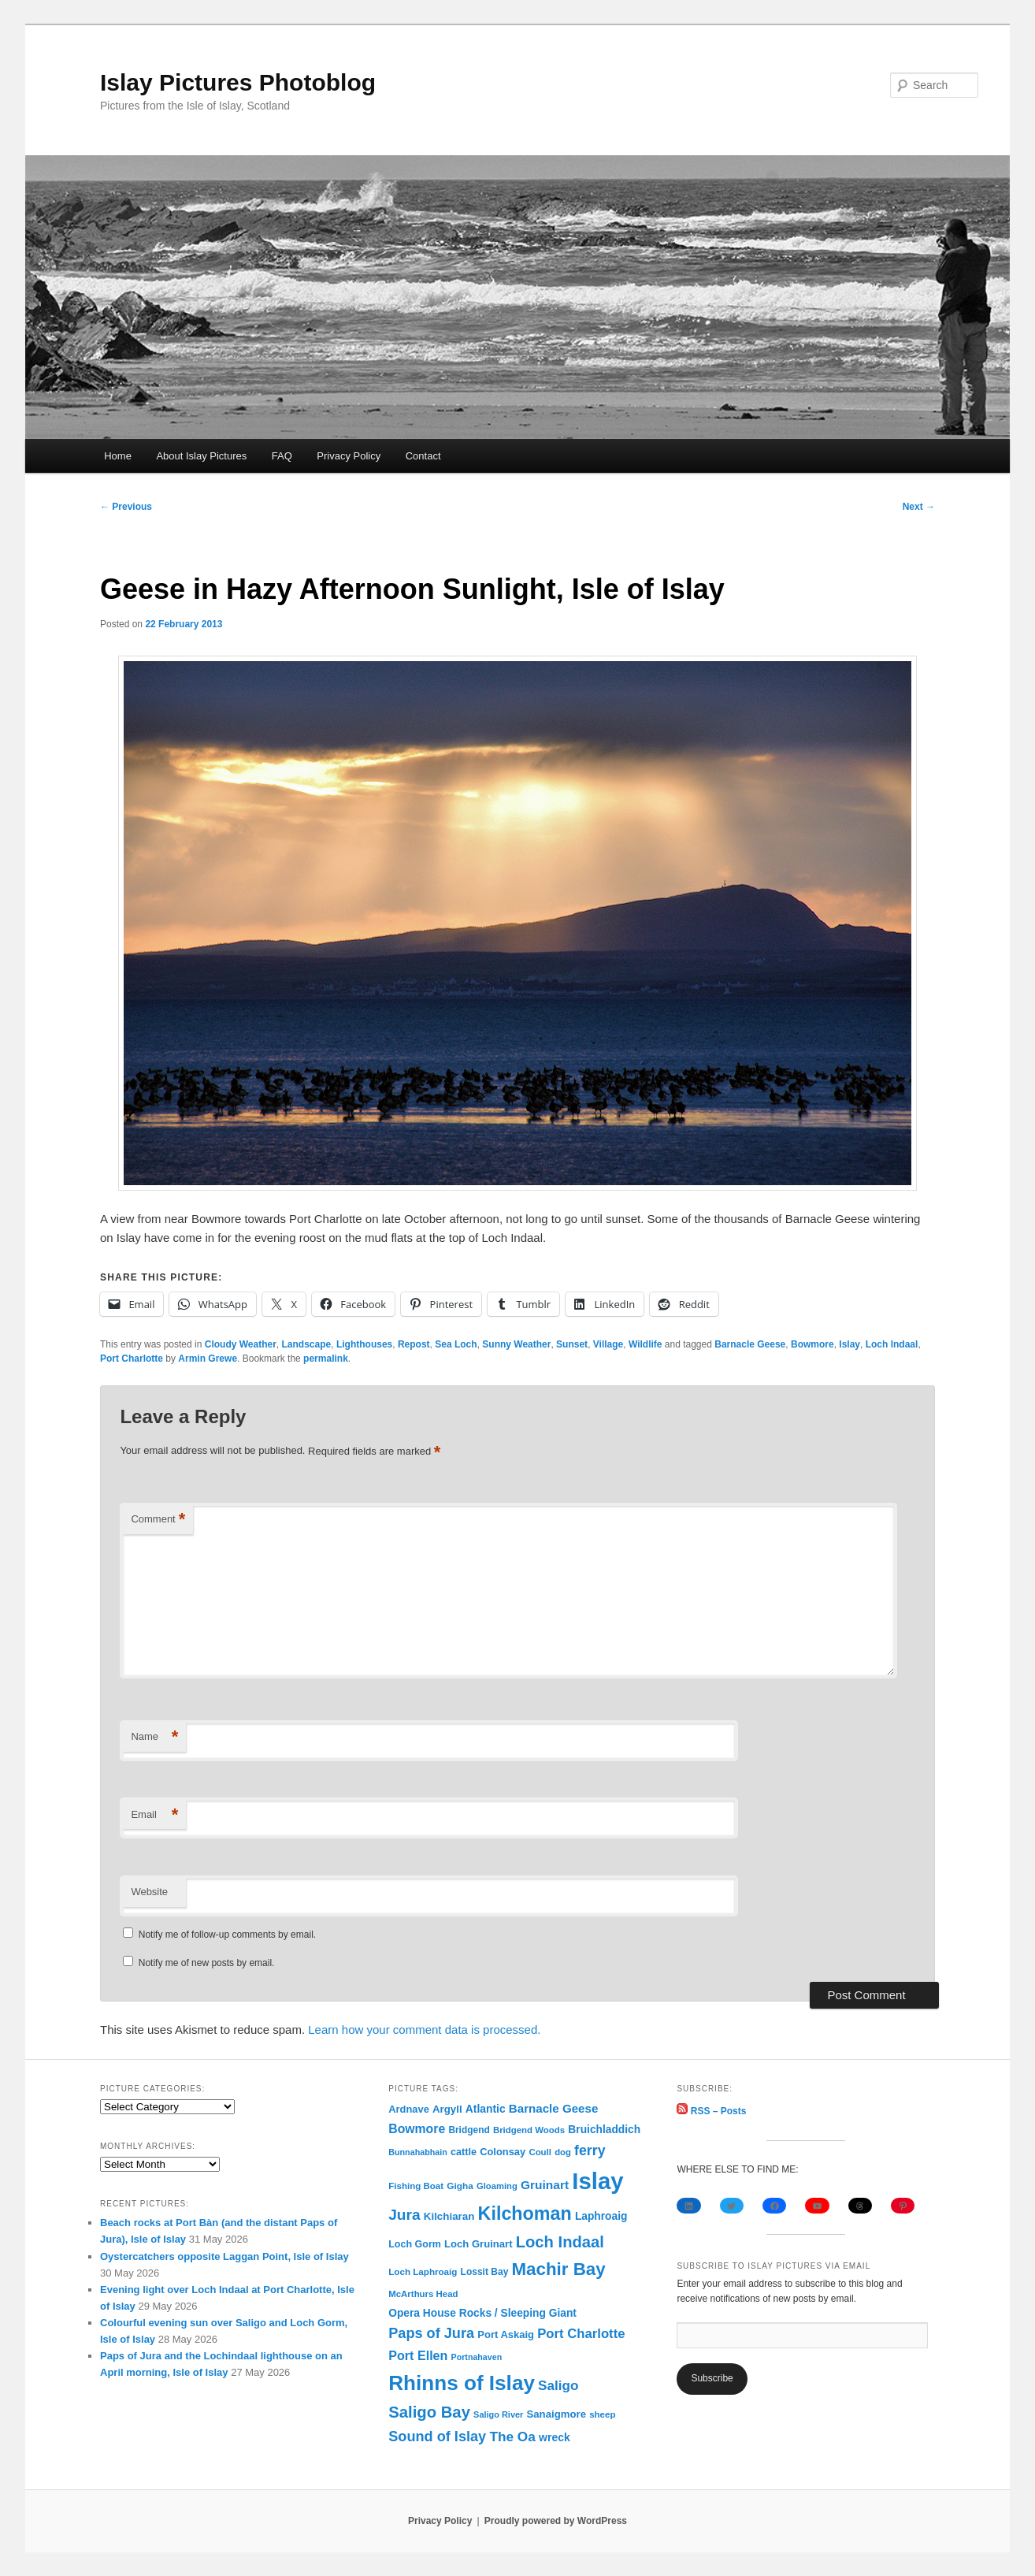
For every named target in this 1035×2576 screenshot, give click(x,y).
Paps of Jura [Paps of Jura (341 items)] (431, 2333)
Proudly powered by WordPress (555, 2520)
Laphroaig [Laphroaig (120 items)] (601, 2216)
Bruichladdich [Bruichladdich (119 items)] (604, 2130)
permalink (325, 1358)
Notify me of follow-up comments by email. (227, 1934)
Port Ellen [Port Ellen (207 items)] (417, 2355)
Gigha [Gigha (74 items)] (460, 2185)
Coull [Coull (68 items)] (540, 2152)
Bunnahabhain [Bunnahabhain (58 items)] (417, 2152)
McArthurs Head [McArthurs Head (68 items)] (423, 2294)
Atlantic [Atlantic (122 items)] (486, 2108)
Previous (126, 506)
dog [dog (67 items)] (563, 2152)
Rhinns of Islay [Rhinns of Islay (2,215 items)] (461, 2383)
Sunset (572, 1344)
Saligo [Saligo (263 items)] (558, 2385)
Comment (158, 1519)
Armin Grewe (207, 1358)
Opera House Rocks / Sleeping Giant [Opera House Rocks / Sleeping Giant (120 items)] (482, 2313)
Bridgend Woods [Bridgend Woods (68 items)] (529, 2130)
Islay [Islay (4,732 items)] (597, 2181)
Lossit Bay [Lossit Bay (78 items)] (485, 2271)
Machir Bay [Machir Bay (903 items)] (559, 2269)
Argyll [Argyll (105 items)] (447, 2109)
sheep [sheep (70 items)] (602, 2414)
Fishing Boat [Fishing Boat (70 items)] (415, 2186)
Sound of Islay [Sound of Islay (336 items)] (437, 2436)
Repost (414, 1344)
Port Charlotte (131, 1358)
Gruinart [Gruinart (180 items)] (545, 2184)
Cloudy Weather (240, 1344)
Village (608, 1344)
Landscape (307, 1344)
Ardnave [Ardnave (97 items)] (408, 2109)
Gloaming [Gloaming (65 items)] (497, 2186)
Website (149, 1892)
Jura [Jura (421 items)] (404, 2214)
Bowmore (812, 1344)
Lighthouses (364, 1344)
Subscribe (712, 2378)
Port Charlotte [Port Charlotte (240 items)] (581, 2333)
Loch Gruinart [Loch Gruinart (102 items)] (478, 2244)
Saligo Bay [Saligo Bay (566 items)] (429, 2412)
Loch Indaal (892, 1344)
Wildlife (645, 1344)
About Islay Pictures (201, 456)
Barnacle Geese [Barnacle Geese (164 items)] (554, 2108)
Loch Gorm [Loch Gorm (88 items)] (414, 2244)
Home (118, 456)
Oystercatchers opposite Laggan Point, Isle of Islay (224, 2256)
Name (154, 1737)
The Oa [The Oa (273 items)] (512, 2436)
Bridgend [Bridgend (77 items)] (468, 2130)
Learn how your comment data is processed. (424, 2029)
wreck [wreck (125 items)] (554, 2437)
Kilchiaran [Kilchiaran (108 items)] (449, 2216)
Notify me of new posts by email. (207, 1962)
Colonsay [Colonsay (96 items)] (502, 2152)
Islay (849, 1344)
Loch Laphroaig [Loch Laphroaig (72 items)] (422, 2271)
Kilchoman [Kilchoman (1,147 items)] (525, 2213)
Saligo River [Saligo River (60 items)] (498, 2414)
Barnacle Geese (749, 1344)
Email (154, 1815)
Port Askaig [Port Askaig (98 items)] (505, 2334)
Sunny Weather (516, 1344)
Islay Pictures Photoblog (238, 82)
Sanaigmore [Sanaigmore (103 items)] (556, 2414)
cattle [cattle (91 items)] (464, 2152)
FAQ (282, 456)
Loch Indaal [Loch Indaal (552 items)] (560, 2242)
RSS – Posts (711, 2111)
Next (919, 506)
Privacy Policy (348, 456)
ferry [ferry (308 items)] (589, 2150)
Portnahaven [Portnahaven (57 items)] (477, 2357)
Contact (423, 456)
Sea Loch (456, 1344)
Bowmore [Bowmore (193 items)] (416, 2129)
